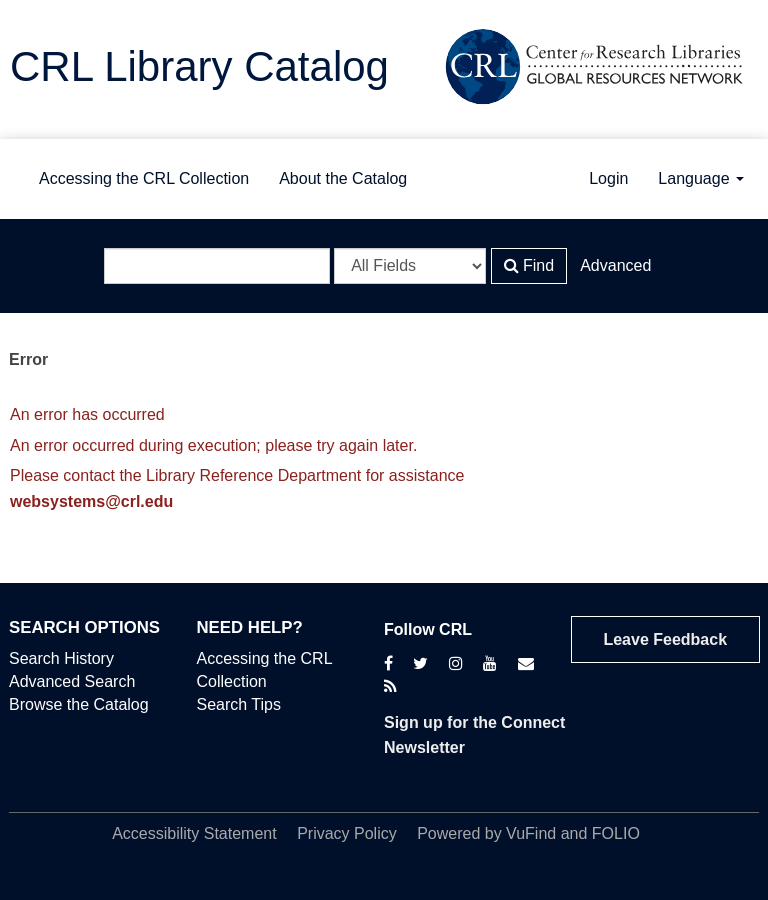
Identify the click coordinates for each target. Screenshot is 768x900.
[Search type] (410, 266)
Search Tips (239, 704)
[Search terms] (217, 266)
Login (608, 178)
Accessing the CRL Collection (144, 178)
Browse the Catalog (79, 704)
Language (701, 178)
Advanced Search (72, 681)
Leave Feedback (665, 639)
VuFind (531, 833)
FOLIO (616, 833)
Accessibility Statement (194, 833)
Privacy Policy (347, 833)
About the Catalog (343, 178)
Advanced (615, 265)
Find (529, 265)
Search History (61, 658)
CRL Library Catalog (199, 66)
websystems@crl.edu (91, 501)
